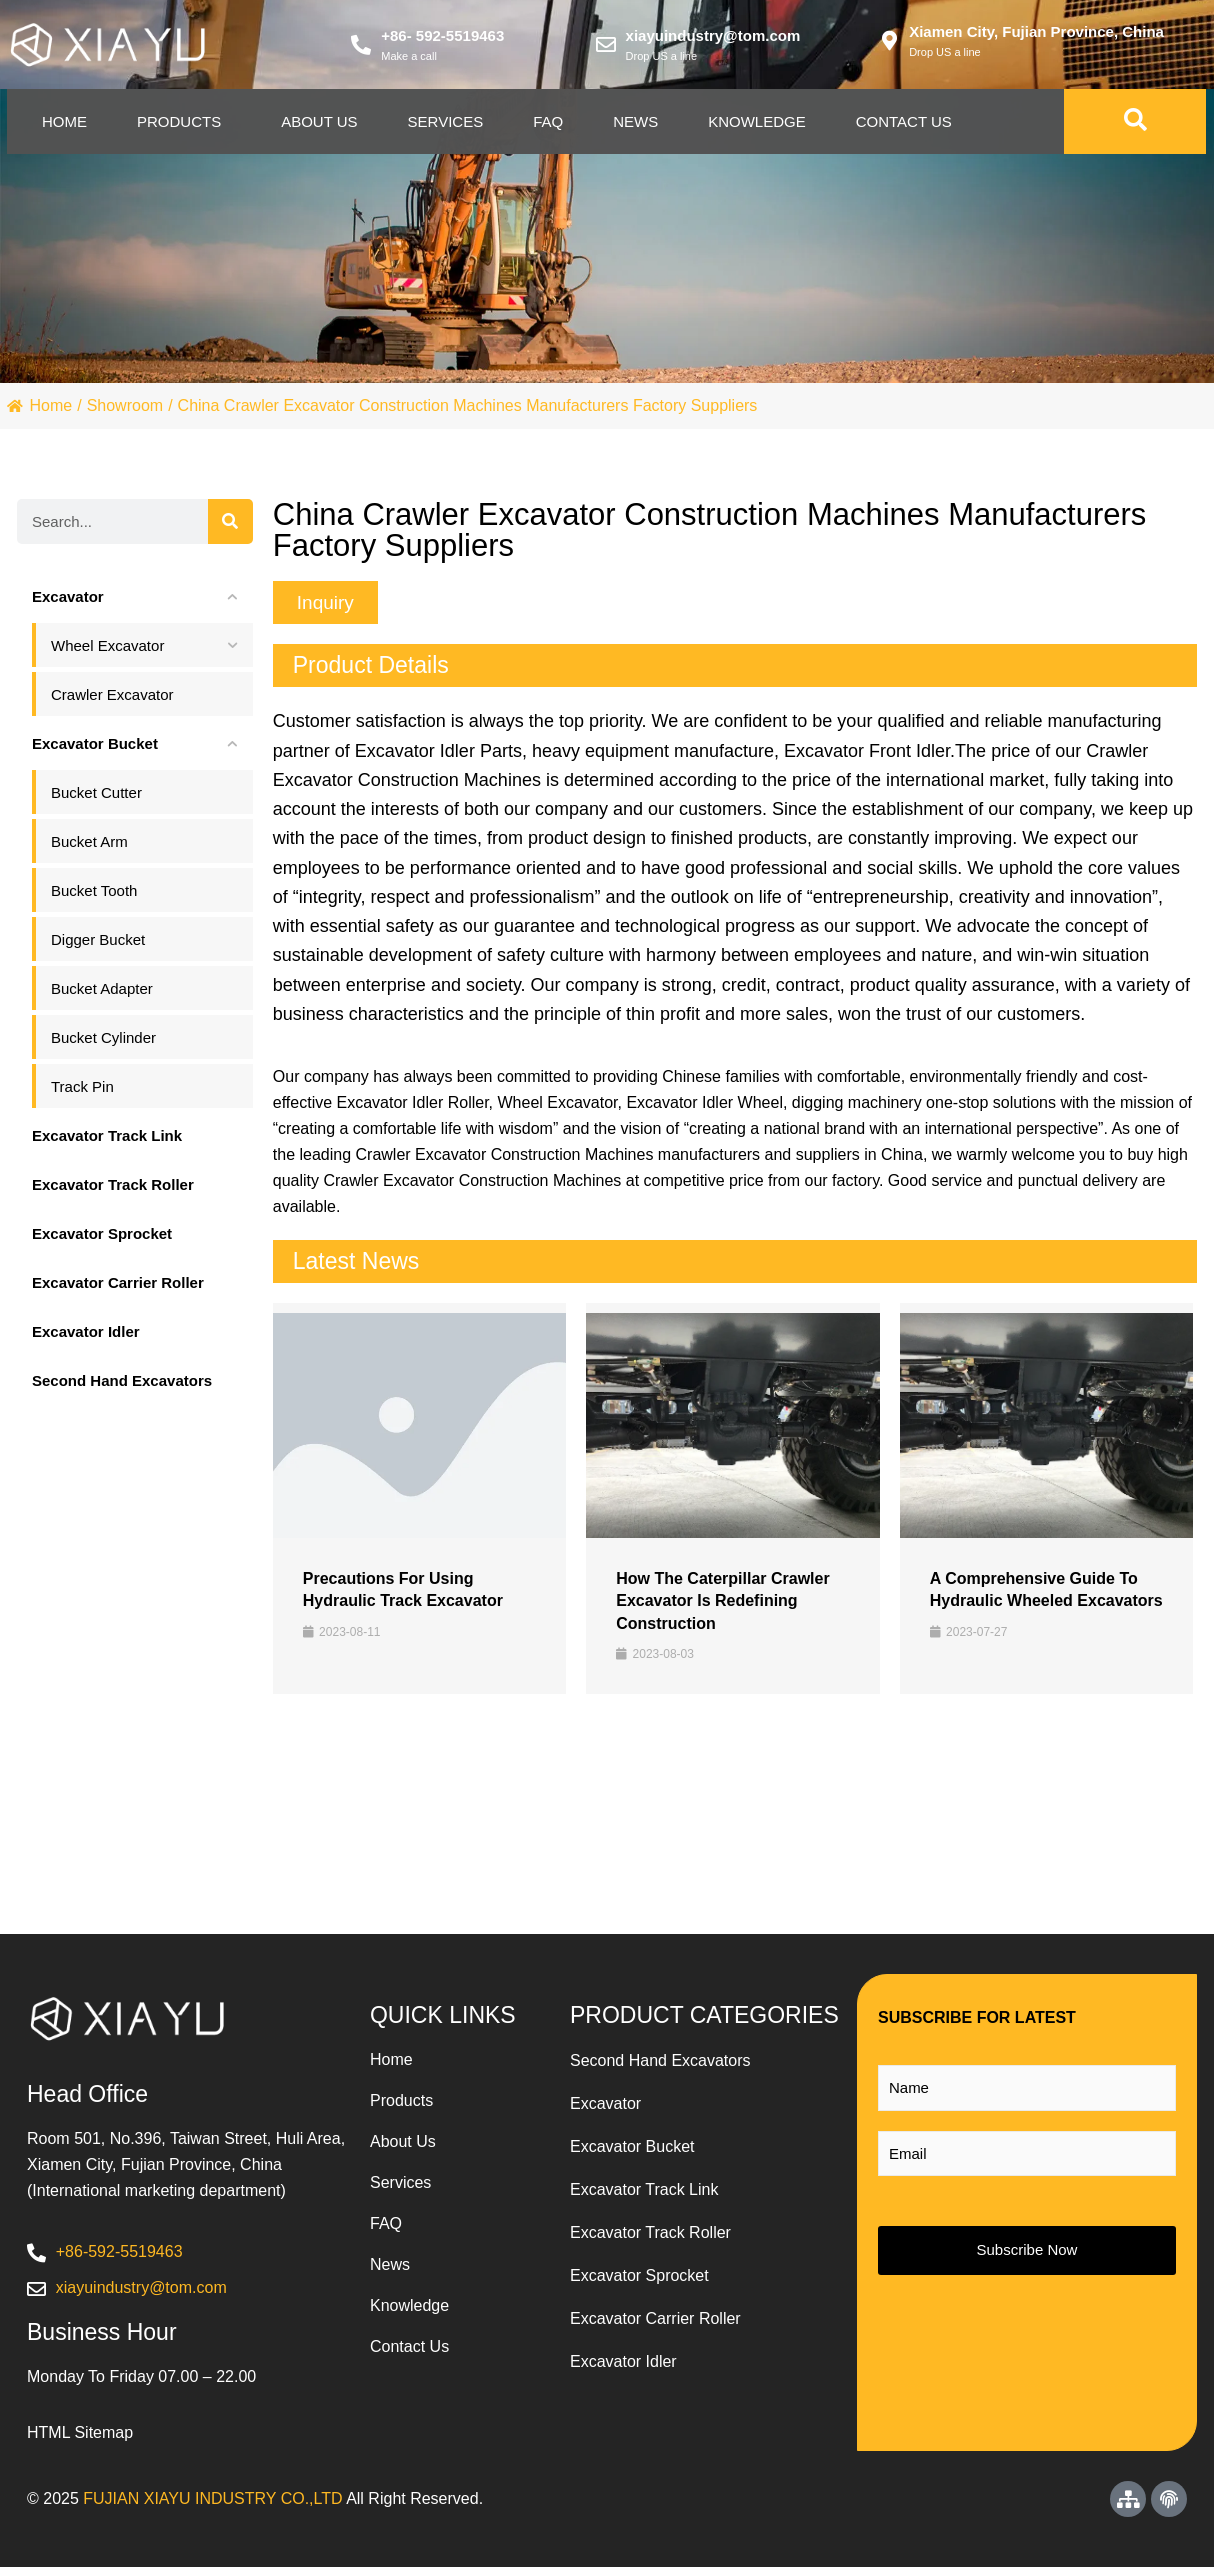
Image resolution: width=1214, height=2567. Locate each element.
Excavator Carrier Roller (655, 2318)
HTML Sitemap (80, 2432)
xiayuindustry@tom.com (713, 35)
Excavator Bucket (632, 2146)
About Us (319, 121)
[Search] (230, 521)
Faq (548, 121)
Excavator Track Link (644, 2189)
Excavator (605, 2103)
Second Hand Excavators (660, 2060)
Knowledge (757, 121)
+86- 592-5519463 (442, 35)
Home (64, 121)
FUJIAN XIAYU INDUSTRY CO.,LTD (212, 2498)
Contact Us (904, 121)
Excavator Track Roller (650, 2232)
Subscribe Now (1027, 2249)
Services (446, 121)
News (635, 121)
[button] (325, 602)
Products (179, 121)
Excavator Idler (623, 2361)
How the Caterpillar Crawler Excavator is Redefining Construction (722, 1601)
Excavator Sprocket (639, 2275)
